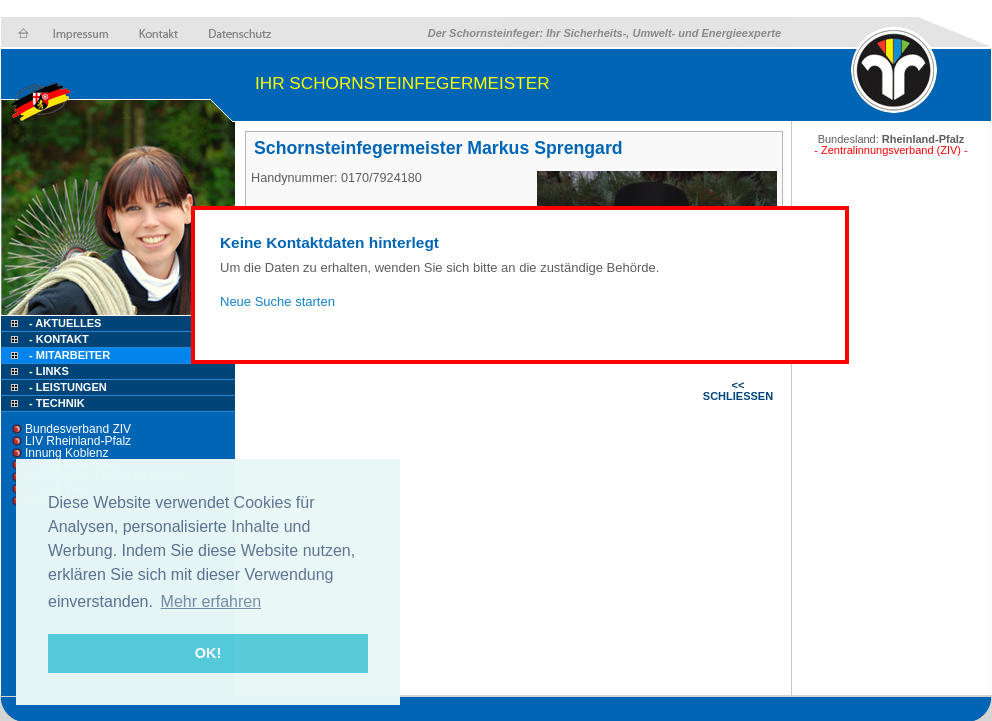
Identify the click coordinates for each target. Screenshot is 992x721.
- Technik (57, 403)
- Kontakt (57, 339)
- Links (49, 371)
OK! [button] (208, 653)
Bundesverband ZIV (78, 429)
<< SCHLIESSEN (738, 390)
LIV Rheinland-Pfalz (78, 441)
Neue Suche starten (277, 301)
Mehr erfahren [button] (211, 601)
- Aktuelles (63, 323)
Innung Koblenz (66, 453)
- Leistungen (68, 387)
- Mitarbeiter (69, 355)
